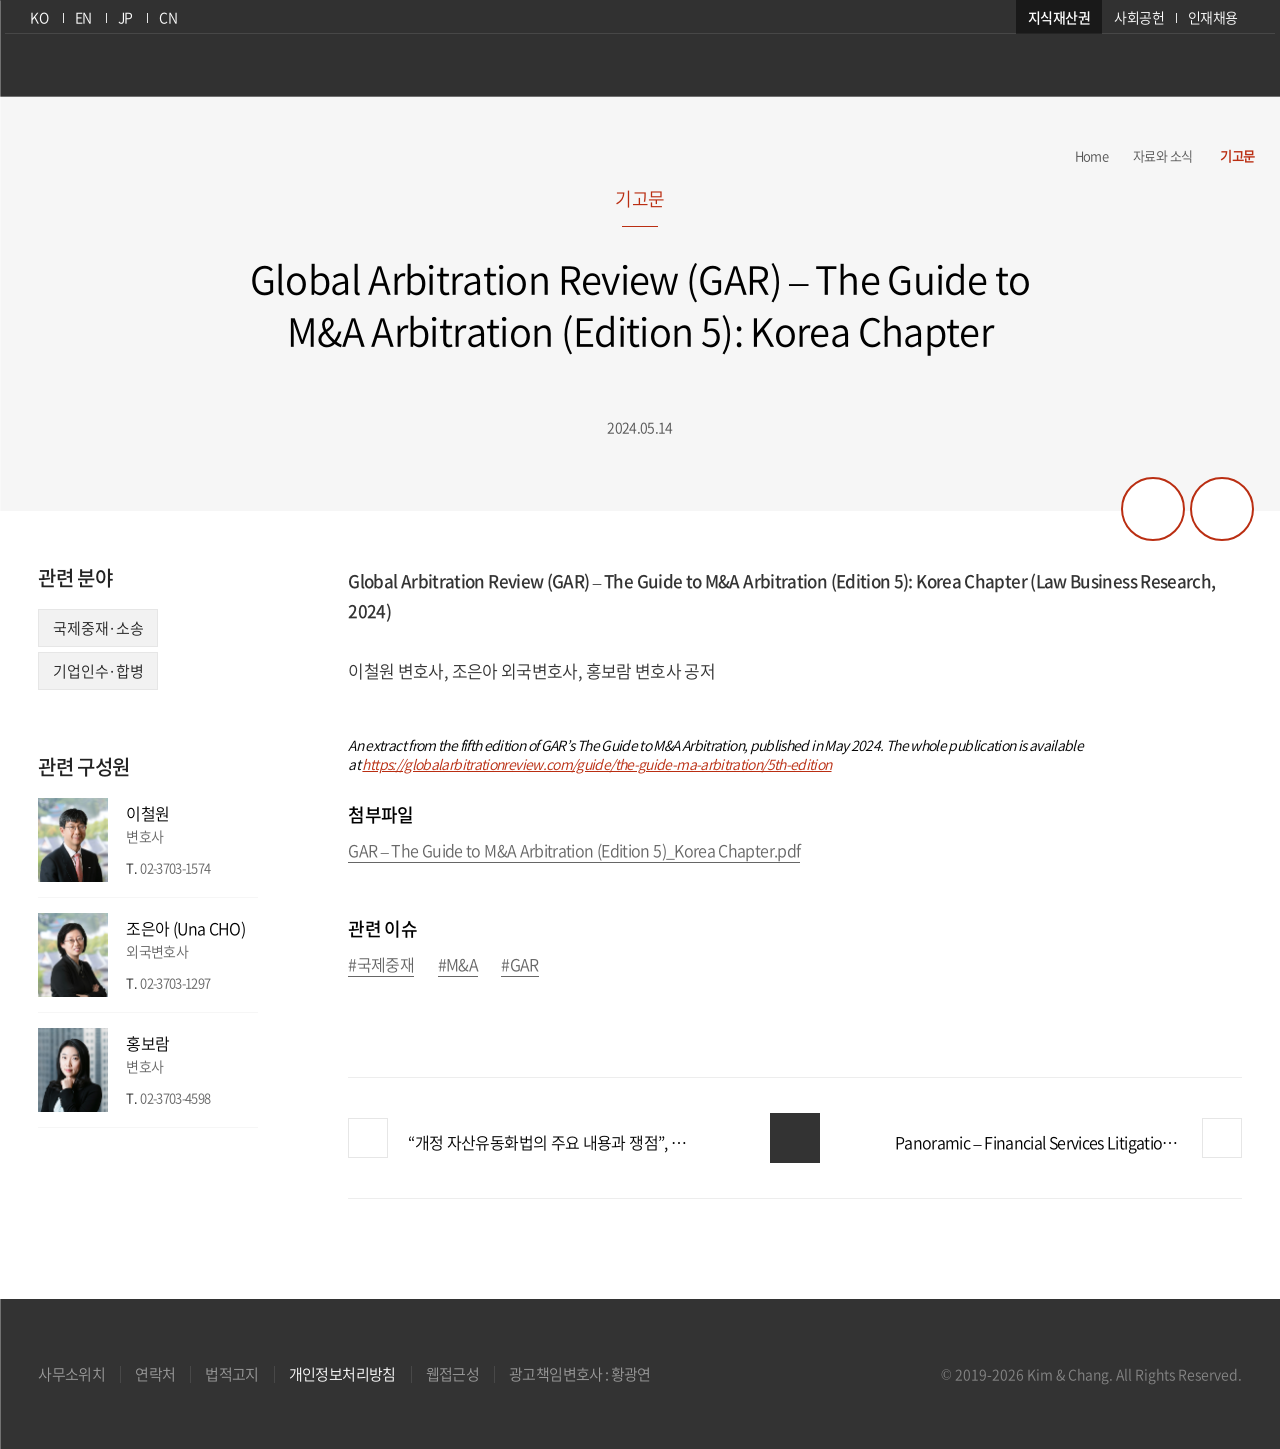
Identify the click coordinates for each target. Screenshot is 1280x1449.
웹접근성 (452, 1374)
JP (122, 17)
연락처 (155, 1374)
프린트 (1222, 509)
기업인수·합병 (98, 671)
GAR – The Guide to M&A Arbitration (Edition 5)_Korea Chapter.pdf (574, 851)
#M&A (458, 965)
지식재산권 (1065, 17)
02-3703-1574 (175, 867)
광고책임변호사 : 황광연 (580, 1374)
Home (1091, 155)
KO (35, 17)
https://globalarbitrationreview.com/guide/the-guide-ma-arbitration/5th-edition (596, 764)
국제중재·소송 (98, 628)
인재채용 (1217, 17)
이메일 (244, 869)
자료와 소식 (1162, 155)
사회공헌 (1143, 17)
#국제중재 (381, 965)
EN (79, 17)
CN (166, 17)
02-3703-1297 (175, 982)
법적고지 (231, 1374)
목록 (795, 1138)
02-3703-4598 (175, 1097)
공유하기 (1153, 509)
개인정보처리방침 (342, 1374)
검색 (1239, 73)
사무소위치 (71, 1374)
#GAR (519, 965)
